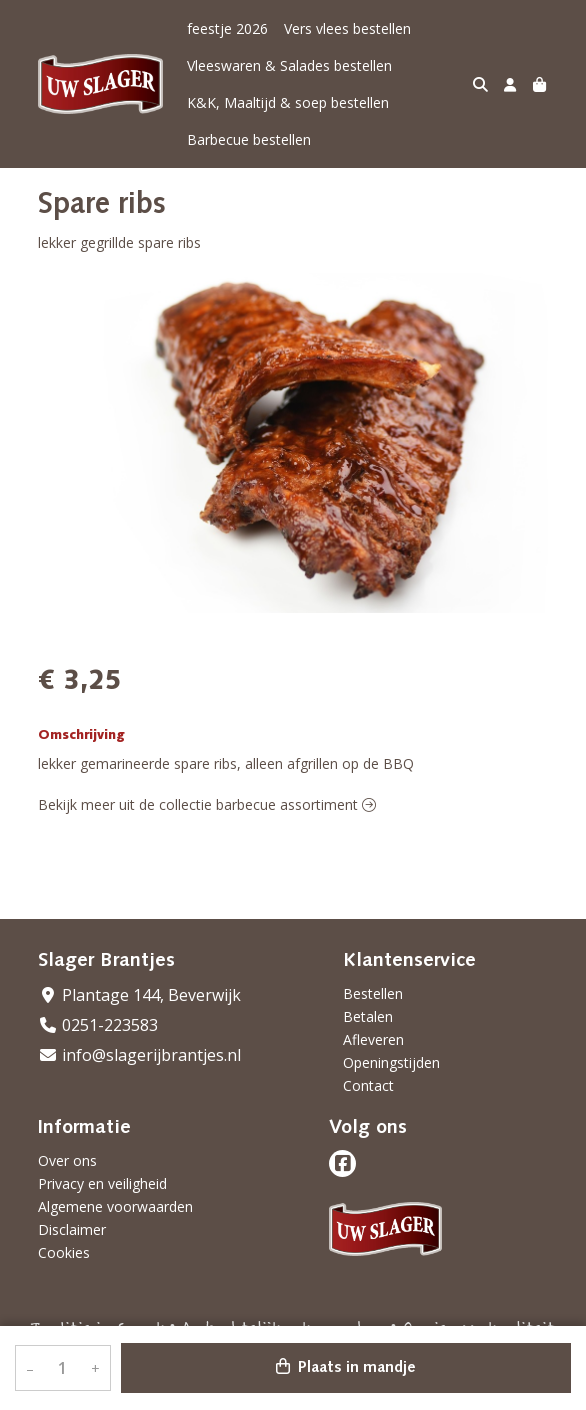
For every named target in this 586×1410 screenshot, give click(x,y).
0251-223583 (98, 1025)
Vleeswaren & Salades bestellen (289, 65)
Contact (368, 1085)
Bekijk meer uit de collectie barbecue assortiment (207, 804)
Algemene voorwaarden (115, 1206)
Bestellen (373, 993)
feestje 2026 (227, 28)
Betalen (368, 1016)
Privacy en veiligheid (102, 1183)
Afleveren (373, 1039)
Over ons (67, 1160)
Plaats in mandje (346, 1367)
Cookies (64, 1252)
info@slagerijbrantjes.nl (139, 1055)
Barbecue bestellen (249, 139)
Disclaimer (72, 1229)
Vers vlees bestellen (347, 28)
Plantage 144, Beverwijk (139, 995)
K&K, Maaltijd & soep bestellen (288, 102)
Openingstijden (391, 1062)
